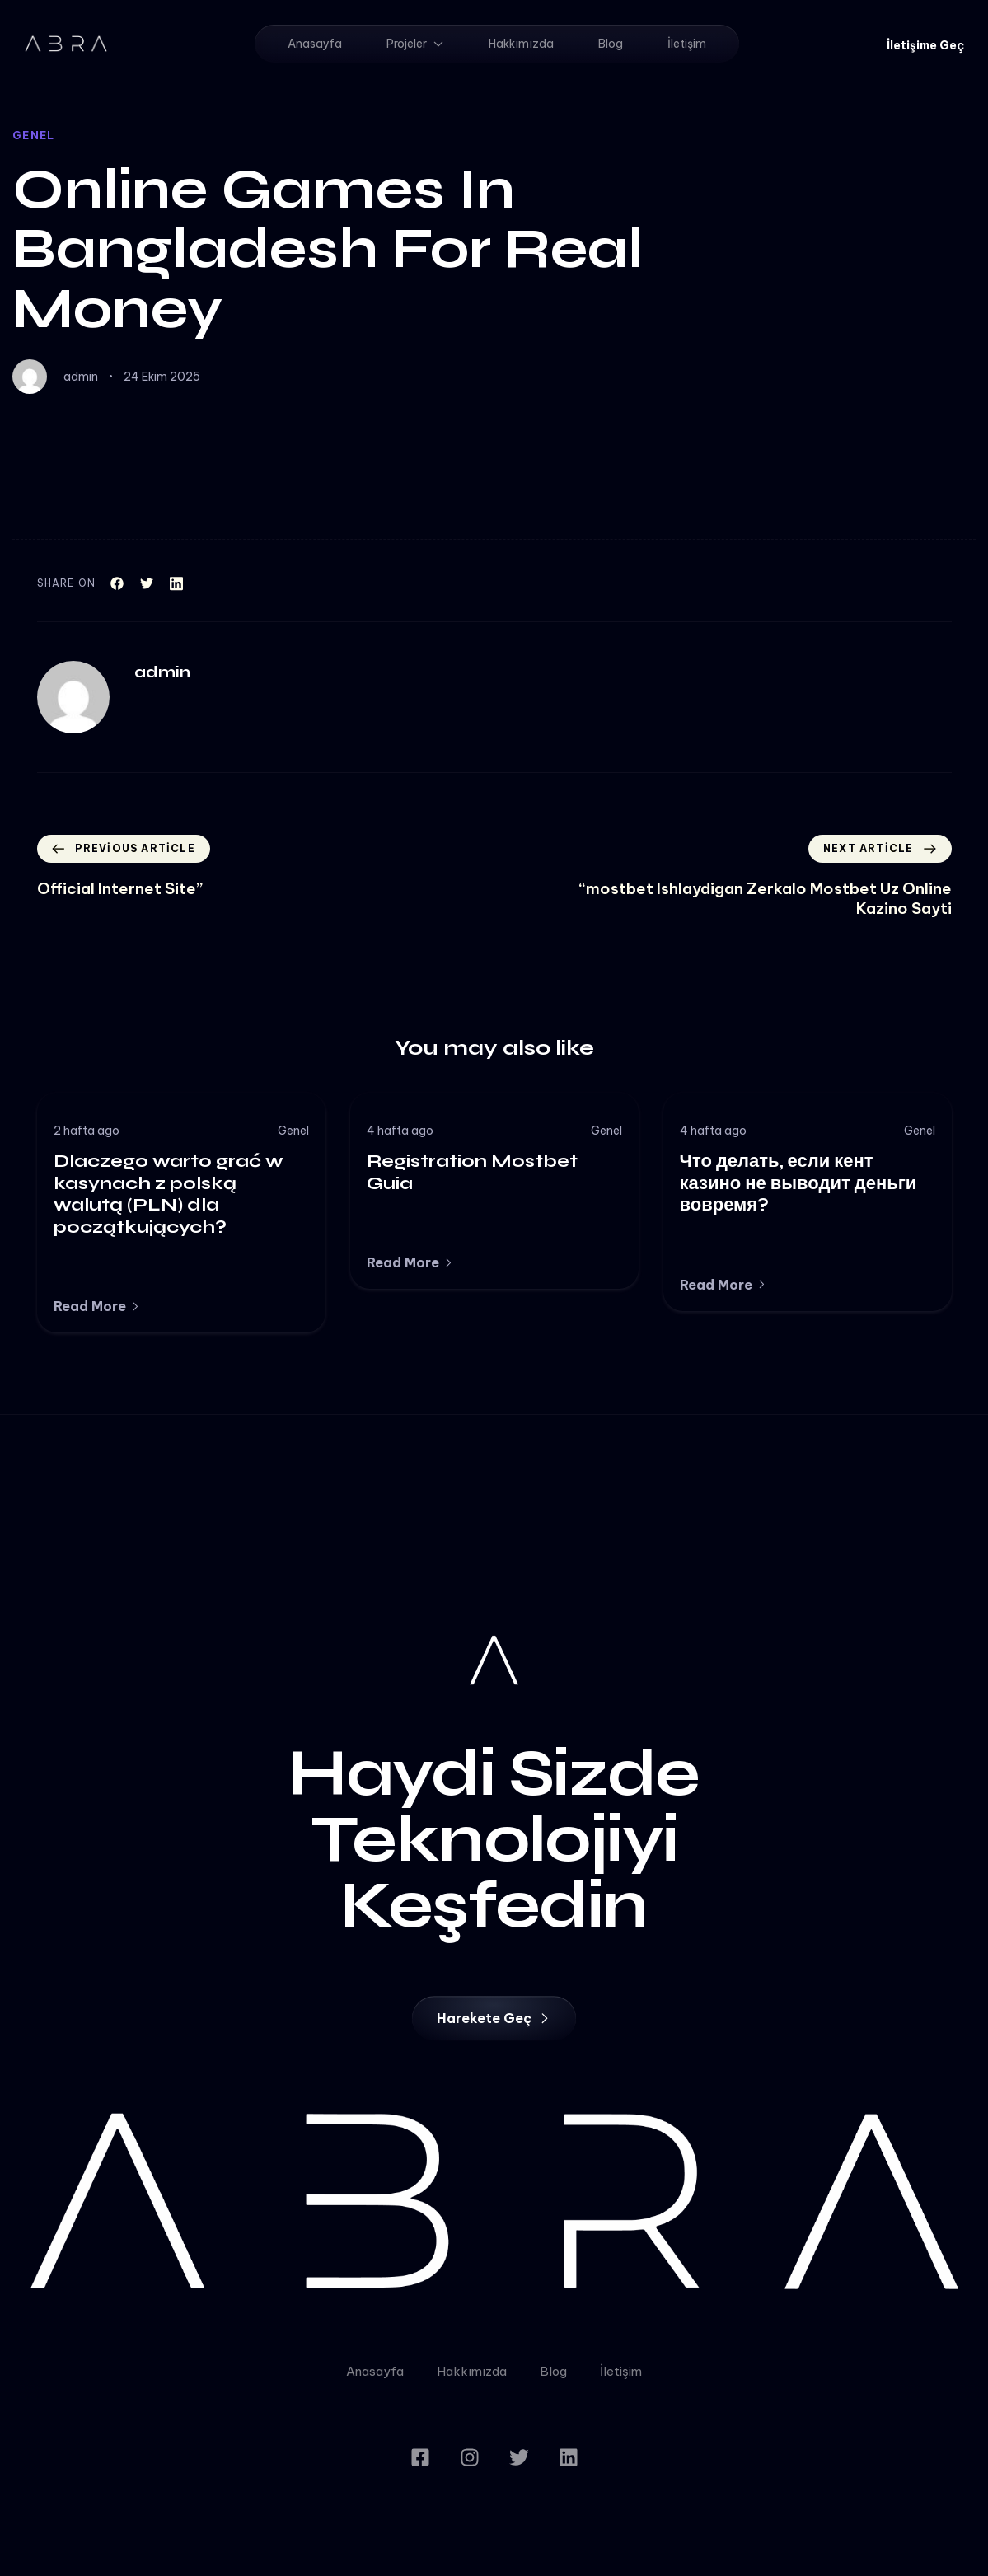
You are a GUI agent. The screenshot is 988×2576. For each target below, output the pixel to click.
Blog (610, 43)
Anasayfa (315, 43)
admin (80, 376)
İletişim (686, 43)
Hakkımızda (521, 43)
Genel (33, 135)
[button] (925, 45)
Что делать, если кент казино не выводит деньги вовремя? (798, 1182)
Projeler (415, 43)
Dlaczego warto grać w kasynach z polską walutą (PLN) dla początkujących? (168, 1193)
